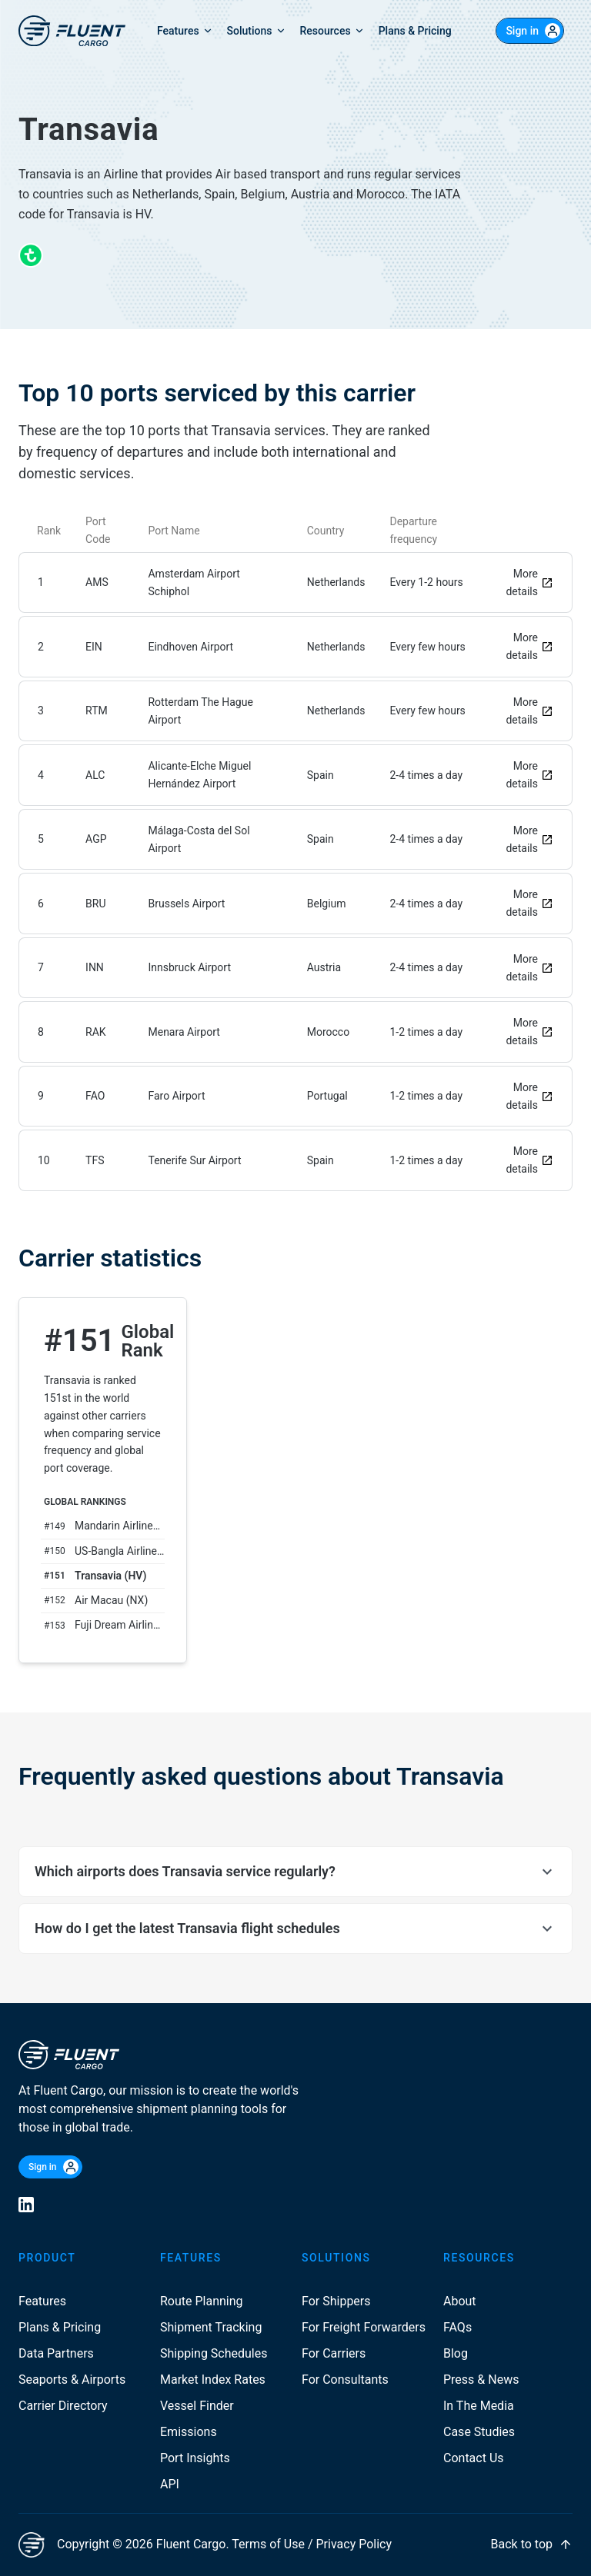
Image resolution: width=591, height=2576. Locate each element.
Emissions (188, 2432)
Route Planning (201, 2301)
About (459, 2301)
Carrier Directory (63, 2405)
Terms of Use (268, 2544)
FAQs (457, 2327)
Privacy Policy (354, 2544)
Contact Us (473, 2458)
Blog (455, 2353)
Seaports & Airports (71, 2379)
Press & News (481, 2379)
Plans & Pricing (59, 2327)
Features (42, 2301)
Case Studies (479, 2432)
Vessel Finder (197, 2405)
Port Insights (195, 2458)
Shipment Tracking (211, 2327)
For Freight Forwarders (364, 2327)
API (169, 2484)
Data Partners (56, 2353)
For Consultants (345, 2379)
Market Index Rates (212, 2379)
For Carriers (334, 2353)
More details (529, 582)
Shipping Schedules (214, 2353)
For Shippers (336, 2301)
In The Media (478, 2405)
